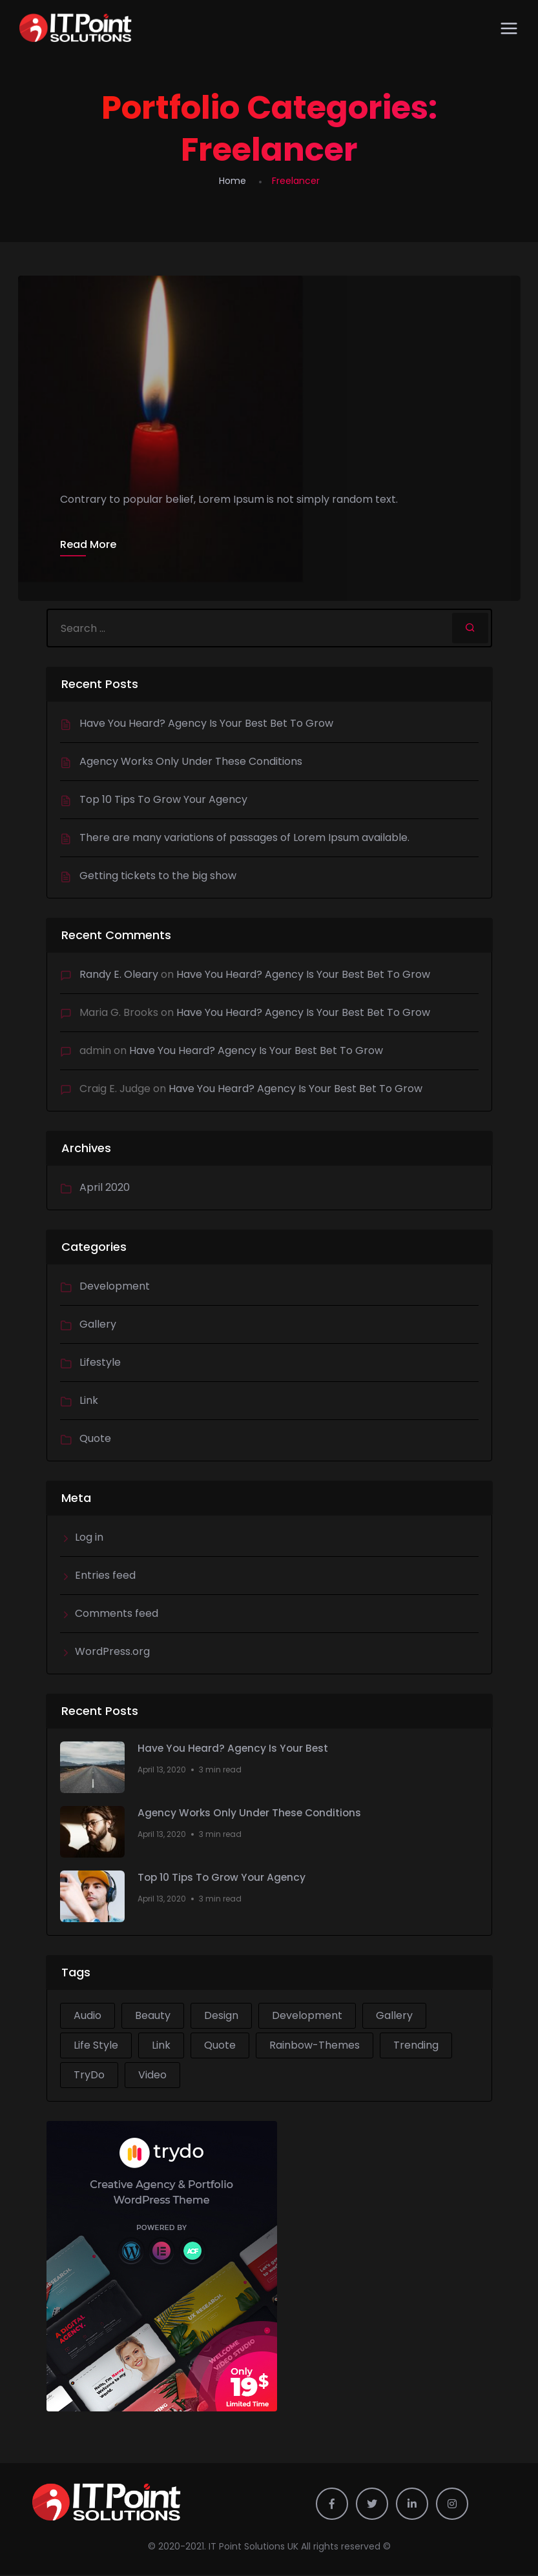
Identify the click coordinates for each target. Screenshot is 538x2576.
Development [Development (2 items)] (307, 2016)
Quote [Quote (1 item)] (220, 2046)
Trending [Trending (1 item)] (416, 2046)
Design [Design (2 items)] (221, 2016)
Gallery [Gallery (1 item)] (394, 2016)
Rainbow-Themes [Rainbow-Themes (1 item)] (314, 2046)
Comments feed (116, 1614)
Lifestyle (100, 1363)
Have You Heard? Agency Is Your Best (235, 1750)
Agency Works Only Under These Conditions (190, 762)
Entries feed (105, 1576)
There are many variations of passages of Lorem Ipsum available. (244, 838)
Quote (95, 1439)
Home (232, 180)
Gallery (97, 1325)
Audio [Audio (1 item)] (87, 2016)
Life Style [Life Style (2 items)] (96, 2046)
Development (114, 1287)
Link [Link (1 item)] (161, 2046)
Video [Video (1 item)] (152, 2076)
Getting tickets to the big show (157, 876)
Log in (89, 1538)
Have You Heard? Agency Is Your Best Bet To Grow (206, 724)
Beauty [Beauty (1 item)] (153, 2016)
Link (88, 1401)
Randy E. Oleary (118, 975)
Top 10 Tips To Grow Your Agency (163, 800)
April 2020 (104, 1188)
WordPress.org (112, 1652)
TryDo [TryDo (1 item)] (89, 2076)
